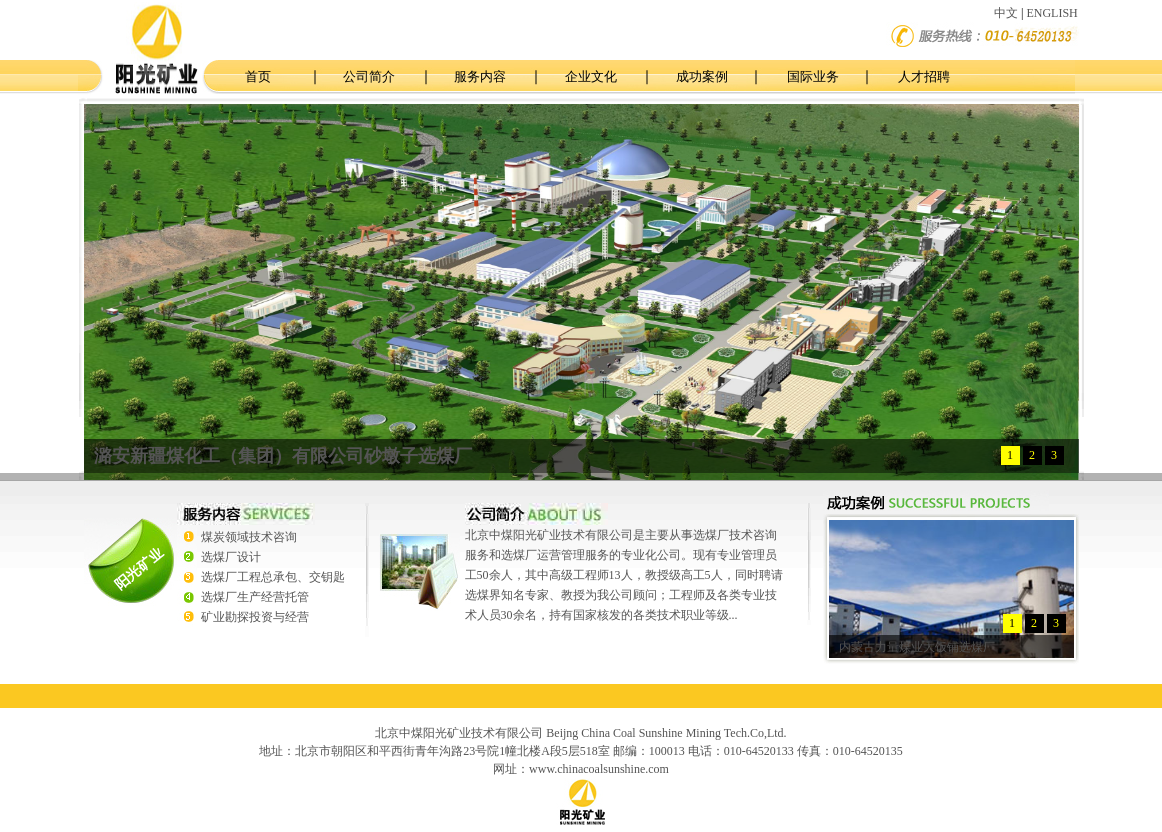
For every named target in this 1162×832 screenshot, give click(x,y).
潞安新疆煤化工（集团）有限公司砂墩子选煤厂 (283, 456)
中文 (1006, 13)
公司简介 (369, 76)
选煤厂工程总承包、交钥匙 (273, 577)
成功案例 (702, 76)
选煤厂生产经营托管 (255, 597)
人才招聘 (924, 76)
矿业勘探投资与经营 (255, 617)
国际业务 (813, 76)
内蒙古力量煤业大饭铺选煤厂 (917, 647)
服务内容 (480, 76)
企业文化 (591, 76)
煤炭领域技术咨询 (249, 537)
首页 (258, 76)
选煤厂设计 (231, 557)
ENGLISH (1051, 13)
